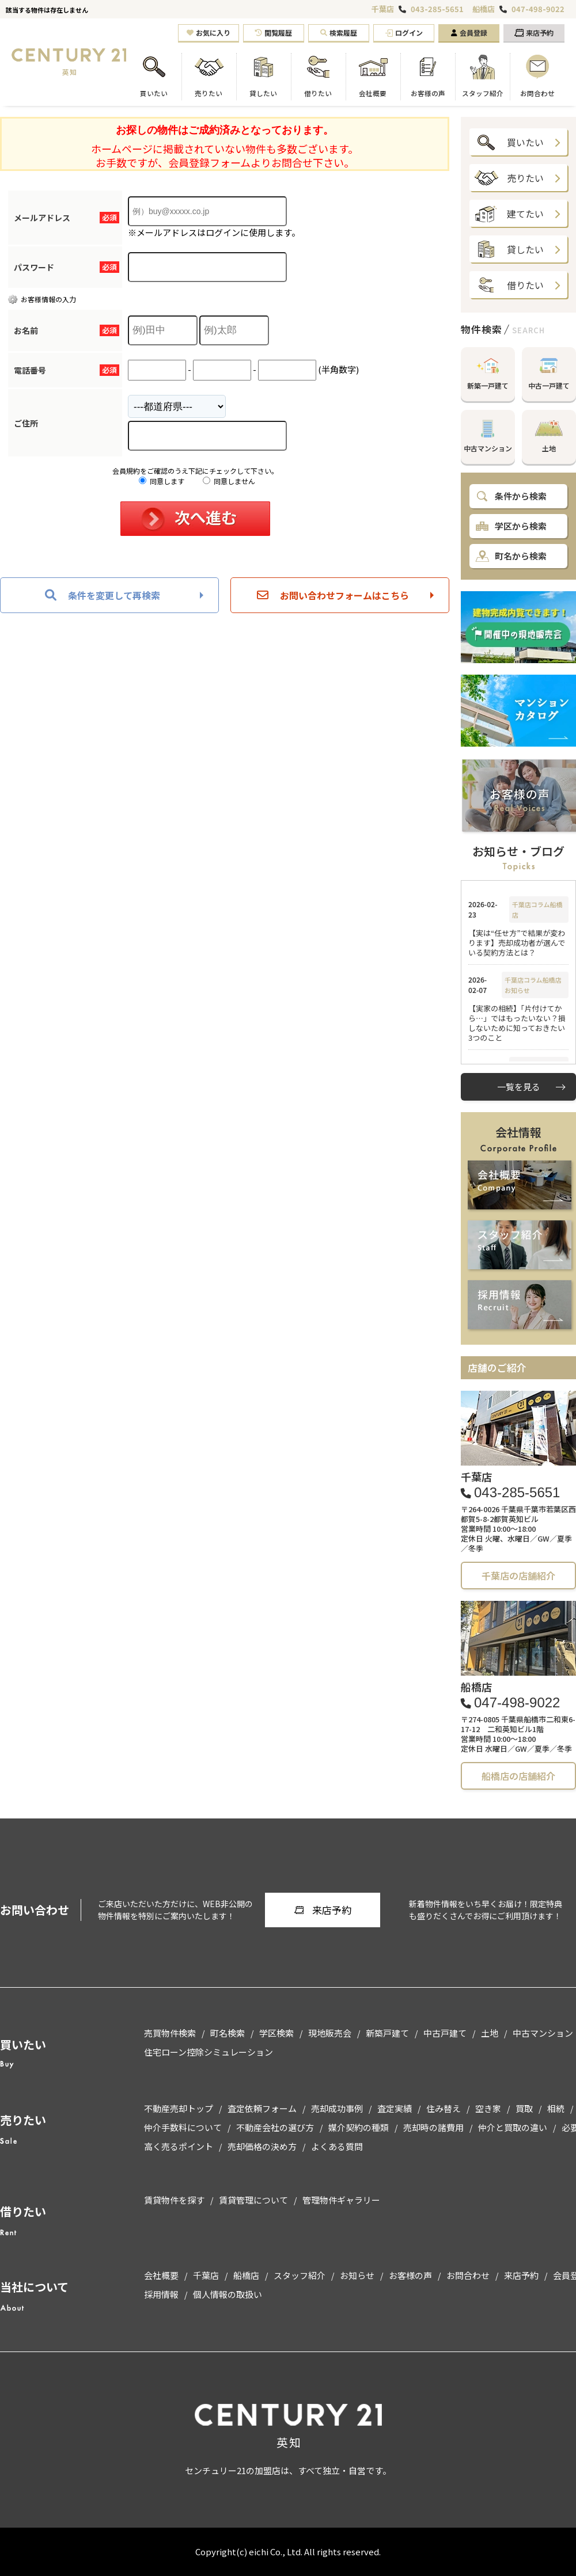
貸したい (509, 249)
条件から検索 (511, 496)
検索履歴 (338, 32)
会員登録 (469, 32)
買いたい (509, 142)
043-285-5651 (437, 9)
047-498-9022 (537, 9)
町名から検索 (511, 556)
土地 (549, 431)
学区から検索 (511, 526)
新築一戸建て (488, 368)
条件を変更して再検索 (102, 595)
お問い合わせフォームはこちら (333, 595)
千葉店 (383, 8)
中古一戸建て (549, 368)
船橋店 (483, 8)
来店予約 (534, 32)
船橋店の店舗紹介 (518, 1776)
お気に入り (208, 32)
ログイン (404, 32)
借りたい (509, 285)
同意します (161, 481)
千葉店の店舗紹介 (518, 1575)
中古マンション (488, 431)
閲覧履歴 (273, 32)
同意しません (229, 481)
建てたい (509, 213)
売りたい (509, 178)
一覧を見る (518, 1086)
